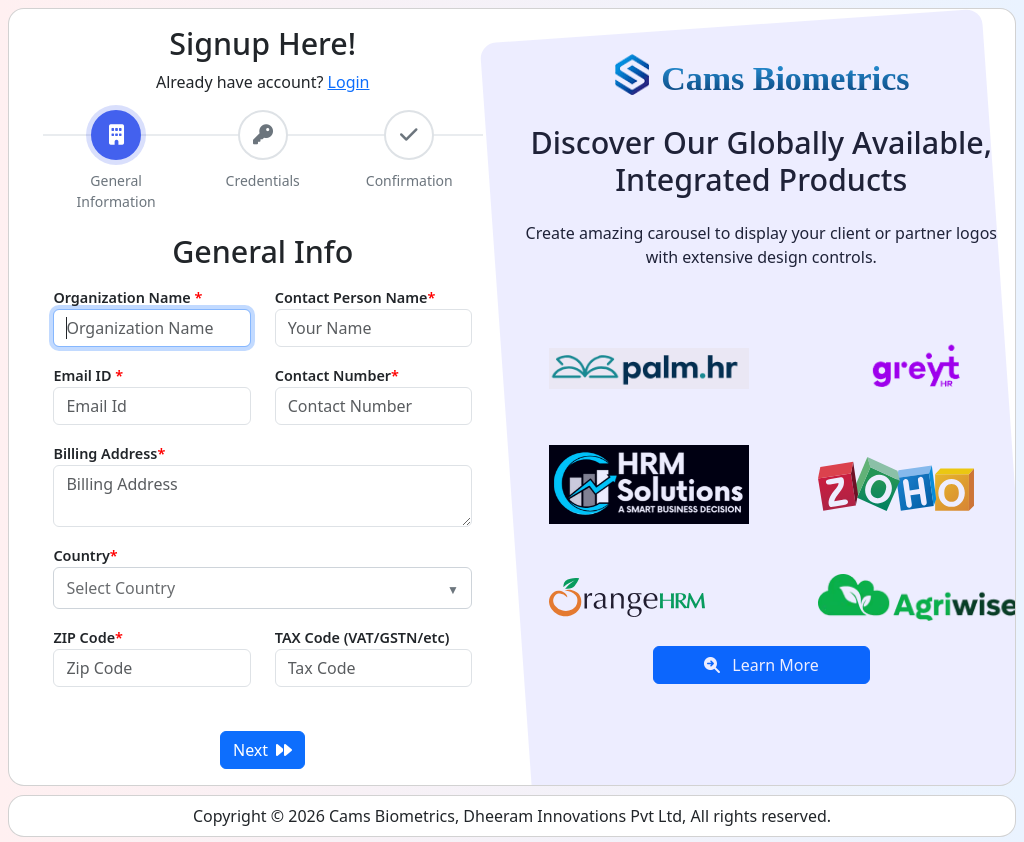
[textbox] (250, 588)
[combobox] (262, 588)
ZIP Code (88, 637)
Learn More (761, 665)
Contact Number (337, 375)
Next (262, 750)
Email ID (88, 375)
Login (349, 82)
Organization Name (127, 297)
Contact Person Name (355, 297)
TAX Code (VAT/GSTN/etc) (362, 637)
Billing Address (109, 453)
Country (85, 555)
